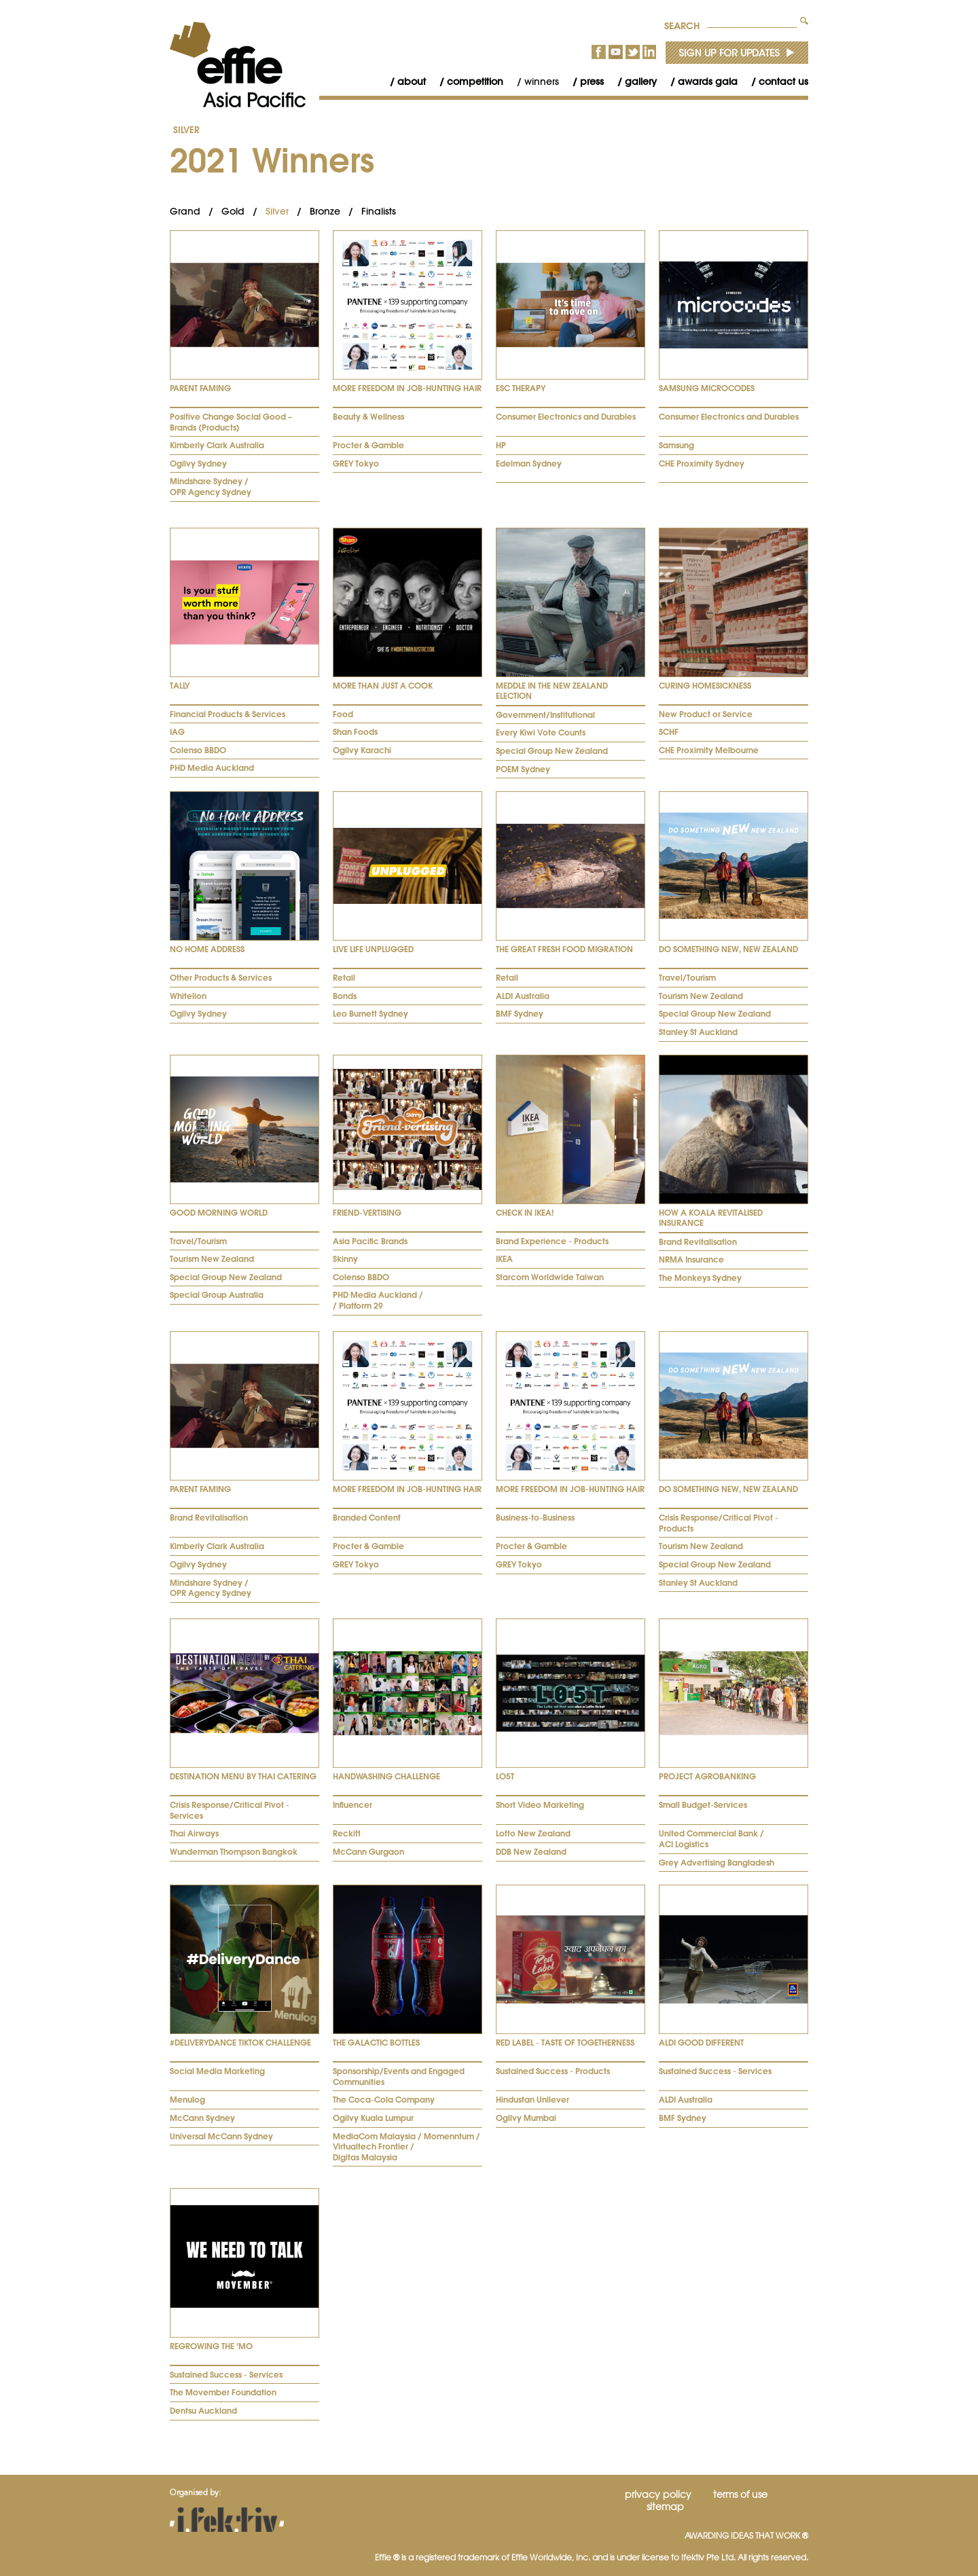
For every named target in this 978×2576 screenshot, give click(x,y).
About (411, 81)
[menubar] (592, 81)
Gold (232, 211)
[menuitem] (401, 81)
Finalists (378, 211)
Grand (185, 211)
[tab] (244, 366)
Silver (186, 130)
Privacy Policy (658, 2494)
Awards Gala (708, 81)
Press (592, 81)
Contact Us (783, 81)
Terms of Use (740, 2494)
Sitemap (665, 2507)
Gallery (641, 81)
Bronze (325, 211)
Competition (475, 81)
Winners (541, 81)
